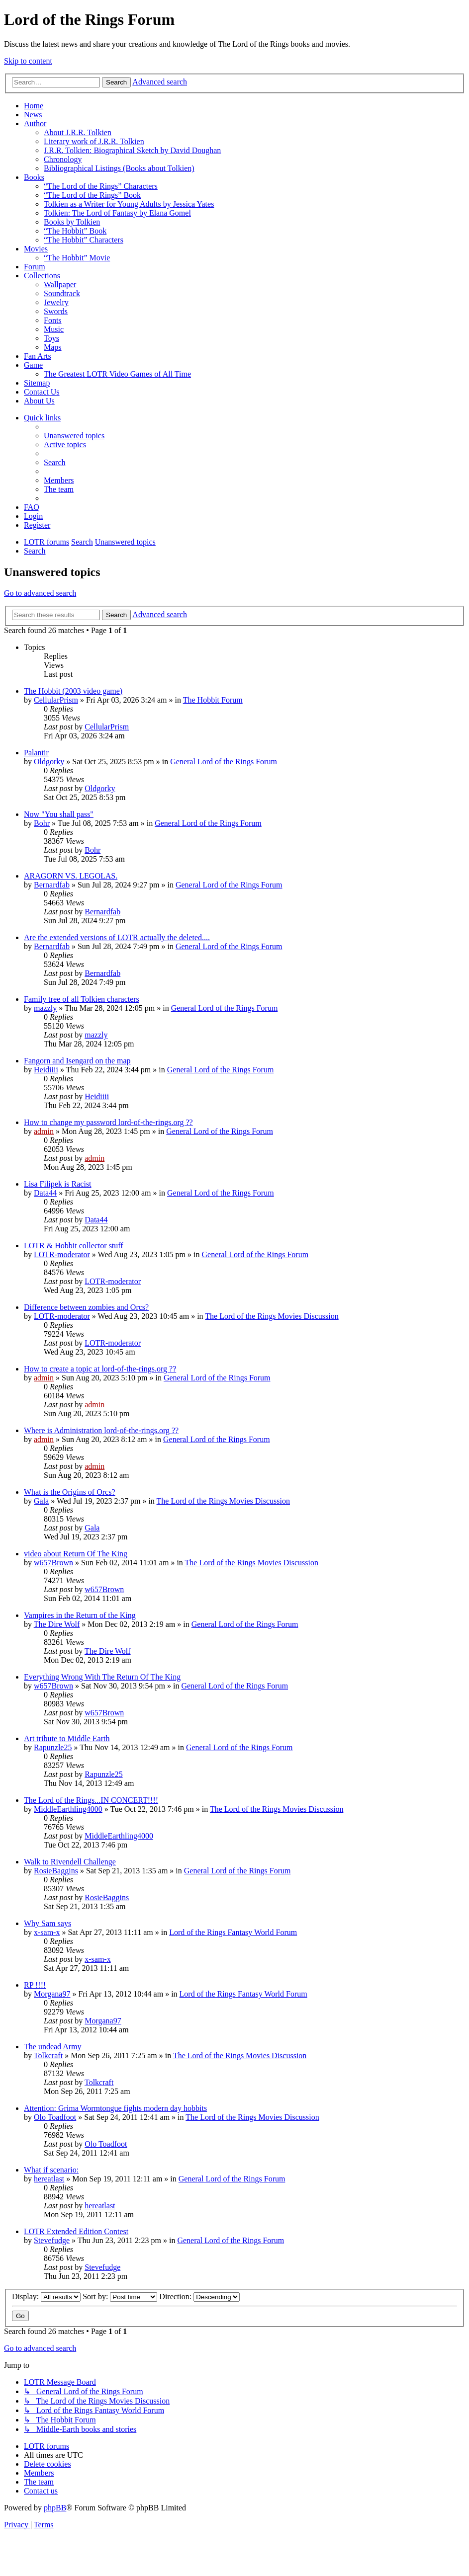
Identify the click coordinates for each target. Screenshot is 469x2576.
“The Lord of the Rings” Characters (101, 186)
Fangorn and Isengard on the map (77, 1060)
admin (44, 1131)
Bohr (42, 823)
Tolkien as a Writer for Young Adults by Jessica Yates (129, 204)
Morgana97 (52, 1994)
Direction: (199, 2296)
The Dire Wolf (57, 1624)
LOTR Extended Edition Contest (76, 2231)
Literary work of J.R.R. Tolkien (94, 141)
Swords (56, 311)
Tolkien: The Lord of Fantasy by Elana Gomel (117, 213)
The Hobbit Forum (213, 700)
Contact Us (42, 392)
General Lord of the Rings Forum (223, 761)
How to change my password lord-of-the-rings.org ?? (108, 1122)
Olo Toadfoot (55, 2117)
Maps (53, 347)
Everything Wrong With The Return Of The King (102, 1677)
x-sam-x (47, 1932)
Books (34, 177)
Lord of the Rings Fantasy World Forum (233, 1932)
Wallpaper (60, 284)
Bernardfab (52, 885)
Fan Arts (37, 356)
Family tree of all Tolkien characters (81, 999)
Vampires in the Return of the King (80, 1615)
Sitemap (37, 383)
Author (35, 123)
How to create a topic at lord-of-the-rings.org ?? (100, 1369)
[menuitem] (74, 435)
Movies (36, 248)
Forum (34, 266)
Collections (42, 275)
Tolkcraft (48, 2055)
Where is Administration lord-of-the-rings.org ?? (101, 1430)
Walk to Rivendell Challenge (70, 1861)
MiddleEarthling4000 (68, 1809)
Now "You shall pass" (59, 814)
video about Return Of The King (75, 1553)
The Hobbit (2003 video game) (73, 691)
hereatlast (49, 2178)
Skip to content (28, 61)
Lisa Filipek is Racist (58, 1184)
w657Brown (53, 1562)
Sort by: (120, 2296)
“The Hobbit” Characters (83, 240)
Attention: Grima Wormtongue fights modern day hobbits (115, 2108)
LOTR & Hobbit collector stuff (73, 1245)
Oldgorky (49, 761)
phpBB (55, 2507)
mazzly (45, 1008)
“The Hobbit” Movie (77, 257)
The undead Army (53, 2046)
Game (33, 365)
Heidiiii (46, 1069)
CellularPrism (56, 700)
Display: (46, 2296)
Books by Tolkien (72, 222)
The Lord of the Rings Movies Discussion (271, 1316)
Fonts (53, 320)
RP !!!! (35, 1985)
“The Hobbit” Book (75, 231)
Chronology (63, 159)
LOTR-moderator (62, 1254)
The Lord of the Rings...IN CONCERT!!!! (91, 1800)
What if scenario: (51, 2170)
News (33, 114)
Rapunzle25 (53, 1747)
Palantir (36, 752)
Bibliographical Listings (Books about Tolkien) (119, 168)
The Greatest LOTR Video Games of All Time (117, 374)
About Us (39, 401)
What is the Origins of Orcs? (69, 1492)
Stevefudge (52, 2240)
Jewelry (56, 302)
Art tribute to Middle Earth (66, 1738)
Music (54, 329)
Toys (51, 338)
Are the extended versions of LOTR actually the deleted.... (117, 937)
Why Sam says (47, 1923)
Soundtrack (62, 293)
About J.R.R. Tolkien (77, 132)
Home (33, 105)
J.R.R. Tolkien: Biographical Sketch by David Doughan (132, 150)
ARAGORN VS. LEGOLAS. (70, 876)
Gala (41, 1501)
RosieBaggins (56, 1870)
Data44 (45, 1193)
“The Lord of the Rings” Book (92, 195)
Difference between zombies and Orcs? (86, 1307)
